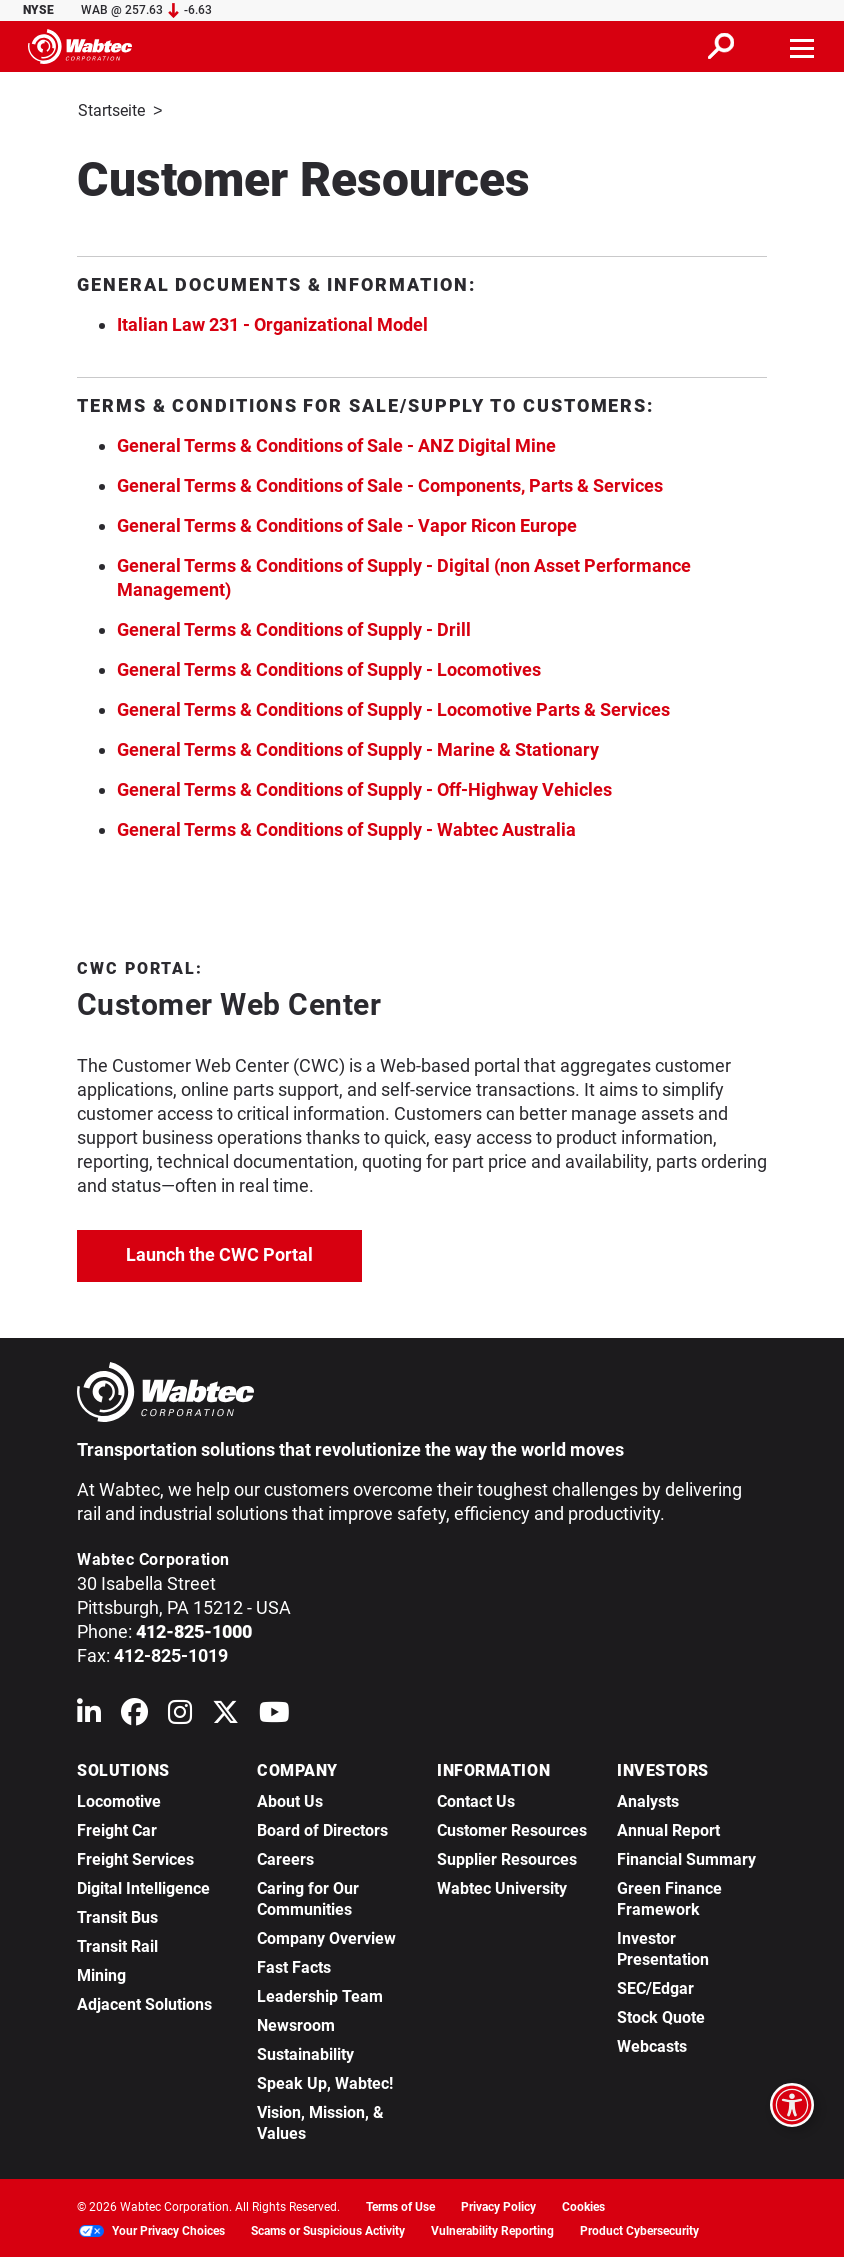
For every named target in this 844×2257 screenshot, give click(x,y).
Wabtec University (502, 1886)
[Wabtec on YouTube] (274, 1714)
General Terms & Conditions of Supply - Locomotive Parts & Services (393, 707)
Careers (285, 1857)
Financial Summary (686, 1857)
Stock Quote (661, 2015)
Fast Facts (294, 1965)
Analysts (648, 1799)
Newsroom (296, 2023)
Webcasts (652, 2044)
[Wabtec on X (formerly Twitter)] (225, 1714)
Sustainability (305, 2052)
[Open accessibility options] (792, 2105)
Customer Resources (512, 1828)
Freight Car (117, 1828)
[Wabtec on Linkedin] (89, 1714)
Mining (101, 1973)
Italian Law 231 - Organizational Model (272, 322)
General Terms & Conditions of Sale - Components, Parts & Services (390, 483)
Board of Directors (322, 1828)
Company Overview (326, 1936)
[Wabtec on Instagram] (180, 1714)
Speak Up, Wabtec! (325, 2081)
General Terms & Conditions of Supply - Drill (294, 627)
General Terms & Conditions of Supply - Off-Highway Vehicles (364, 787)
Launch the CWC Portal (244, 1250)
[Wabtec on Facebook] (134, 1714)
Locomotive (119, 1799)
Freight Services (135, 1857)
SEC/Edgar (655, 1986)
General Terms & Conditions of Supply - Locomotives (329, 667)
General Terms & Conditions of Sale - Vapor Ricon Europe (347, 523)
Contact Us (476, 1799)
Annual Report (668, 1828)
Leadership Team (320, 1994)
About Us (290, 1799)
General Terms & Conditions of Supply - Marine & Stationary (358, 747)
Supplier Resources (507, 1857)
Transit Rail (117, 1944)
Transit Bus (117, 1915)
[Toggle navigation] (803, 46)
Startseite (111, 110)
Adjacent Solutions (144, 2002)
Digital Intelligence (143, 1886)
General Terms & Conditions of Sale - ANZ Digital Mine (336, 443)
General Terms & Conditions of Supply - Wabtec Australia (346, 827)
